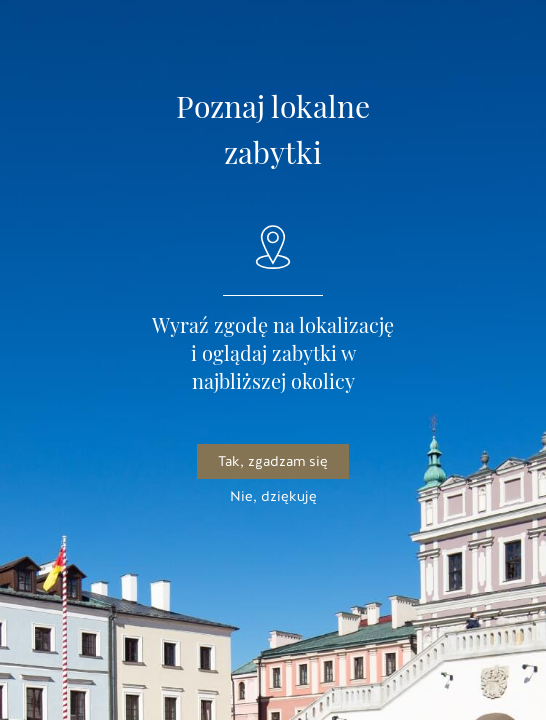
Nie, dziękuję (273, 496)
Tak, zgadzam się (273, 461)
